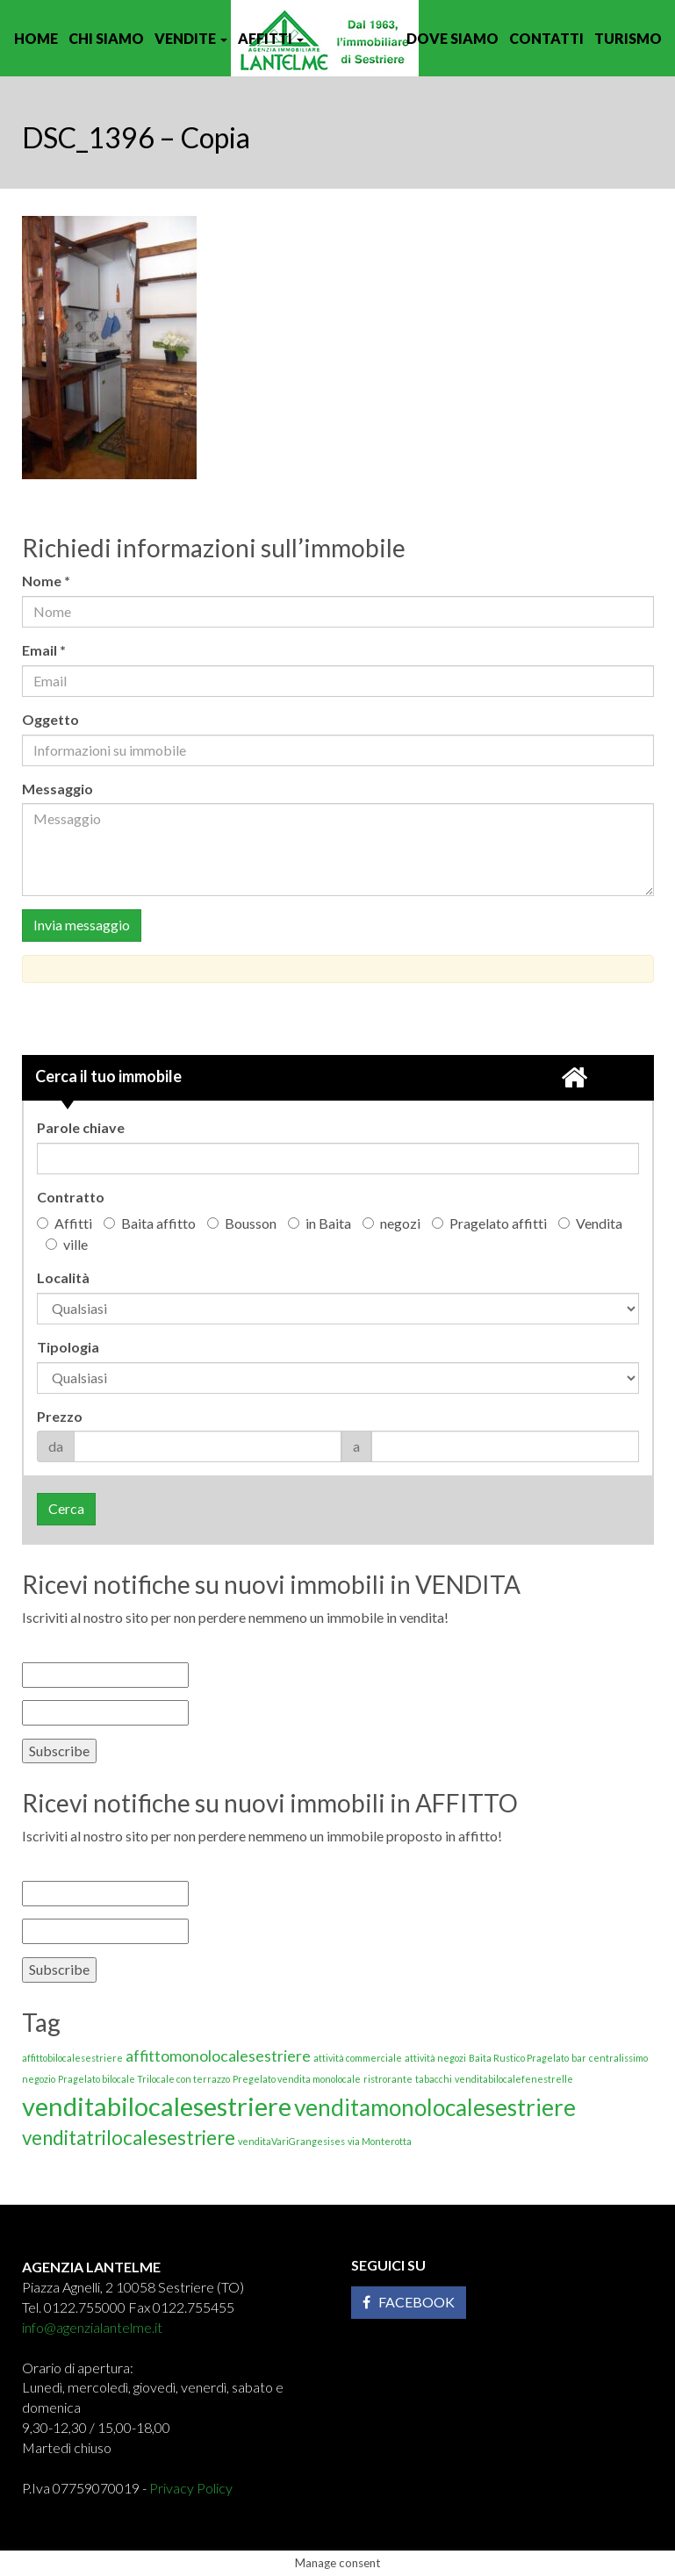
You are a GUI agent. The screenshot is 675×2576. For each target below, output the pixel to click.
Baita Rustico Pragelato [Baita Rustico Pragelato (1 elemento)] (519, 2057)
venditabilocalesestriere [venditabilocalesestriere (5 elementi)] (156, 2106)
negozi (391, 1223)
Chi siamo (106, 38)
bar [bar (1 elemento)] (578, 2057)
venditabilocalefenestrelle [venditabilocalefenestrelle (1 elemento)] (514, 2078)
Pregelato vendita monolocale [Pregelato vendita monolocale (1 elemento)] (297, 2078)
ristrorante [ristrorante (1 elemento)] (388, 2078)
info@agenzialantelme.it (92, 2327)
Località (63, 1277)
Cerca (66, 1508)
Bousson (241, 1223)
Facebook (409, 2301)
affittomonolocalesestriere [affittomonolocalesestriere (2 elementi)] (218, 2056)
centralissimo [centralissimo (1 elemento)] (618, 2057)
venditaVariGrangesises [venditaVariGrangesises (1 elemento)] (291, 2141)
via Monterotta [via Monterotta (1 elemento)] (380, 2141)
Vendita (590, 1223)
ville (67, 1244)
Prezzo (60, 1416)
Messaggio (57, 788)
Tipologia (68, 1346)
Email (48, 650)
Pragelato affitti (489, 1223)
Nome (50, 580)
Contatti (546, 38)
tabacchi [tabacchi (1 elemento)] (433, 2078)
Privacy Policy (191, 2487)
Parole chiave (81, 1127)
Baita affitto (150, 1223)
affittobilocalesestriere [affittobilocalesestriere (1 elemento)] (72, 2057)
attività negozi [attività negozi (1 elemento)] (435, 2057)
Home (36, 38)
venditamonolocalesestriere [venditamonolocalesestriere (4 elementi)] (435, 2107)
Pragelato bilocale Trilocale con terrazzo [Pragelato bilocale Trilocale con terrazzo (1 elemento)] (144, 2078)
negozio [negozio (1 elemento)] (38, 2078)
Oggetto (50, 719)
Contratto (70, 1196)
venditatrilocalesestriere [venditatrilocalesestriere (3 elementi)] (128, 2137)
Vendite (190, 38)
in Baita (319, 1223)
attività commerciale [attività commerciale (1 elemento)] (357, 2057)
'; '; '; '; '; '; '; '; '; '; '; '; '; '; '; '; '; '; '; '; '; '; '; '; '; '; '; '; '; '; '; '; (338, 1378)
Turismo (628, 38)
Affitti (271, 38)
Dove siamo (452, 38)
